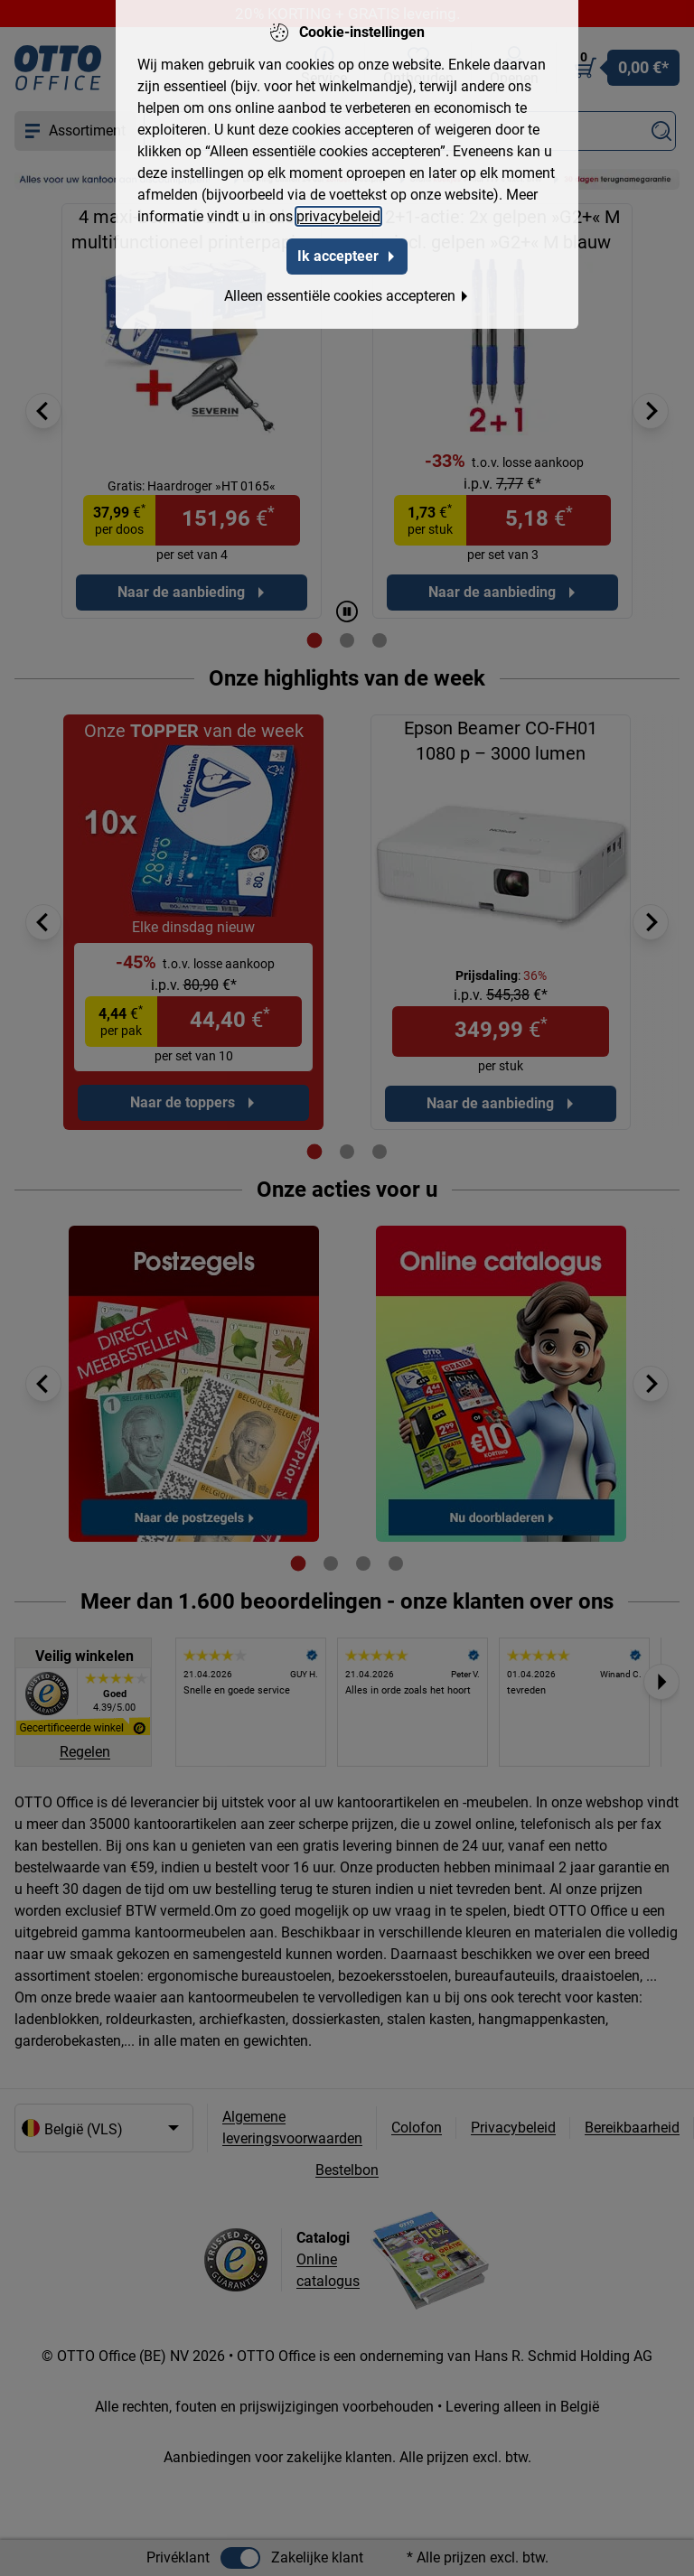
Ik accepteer (347, 256)
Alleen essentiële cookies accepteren (347, 295)
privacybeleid (338, 216)
